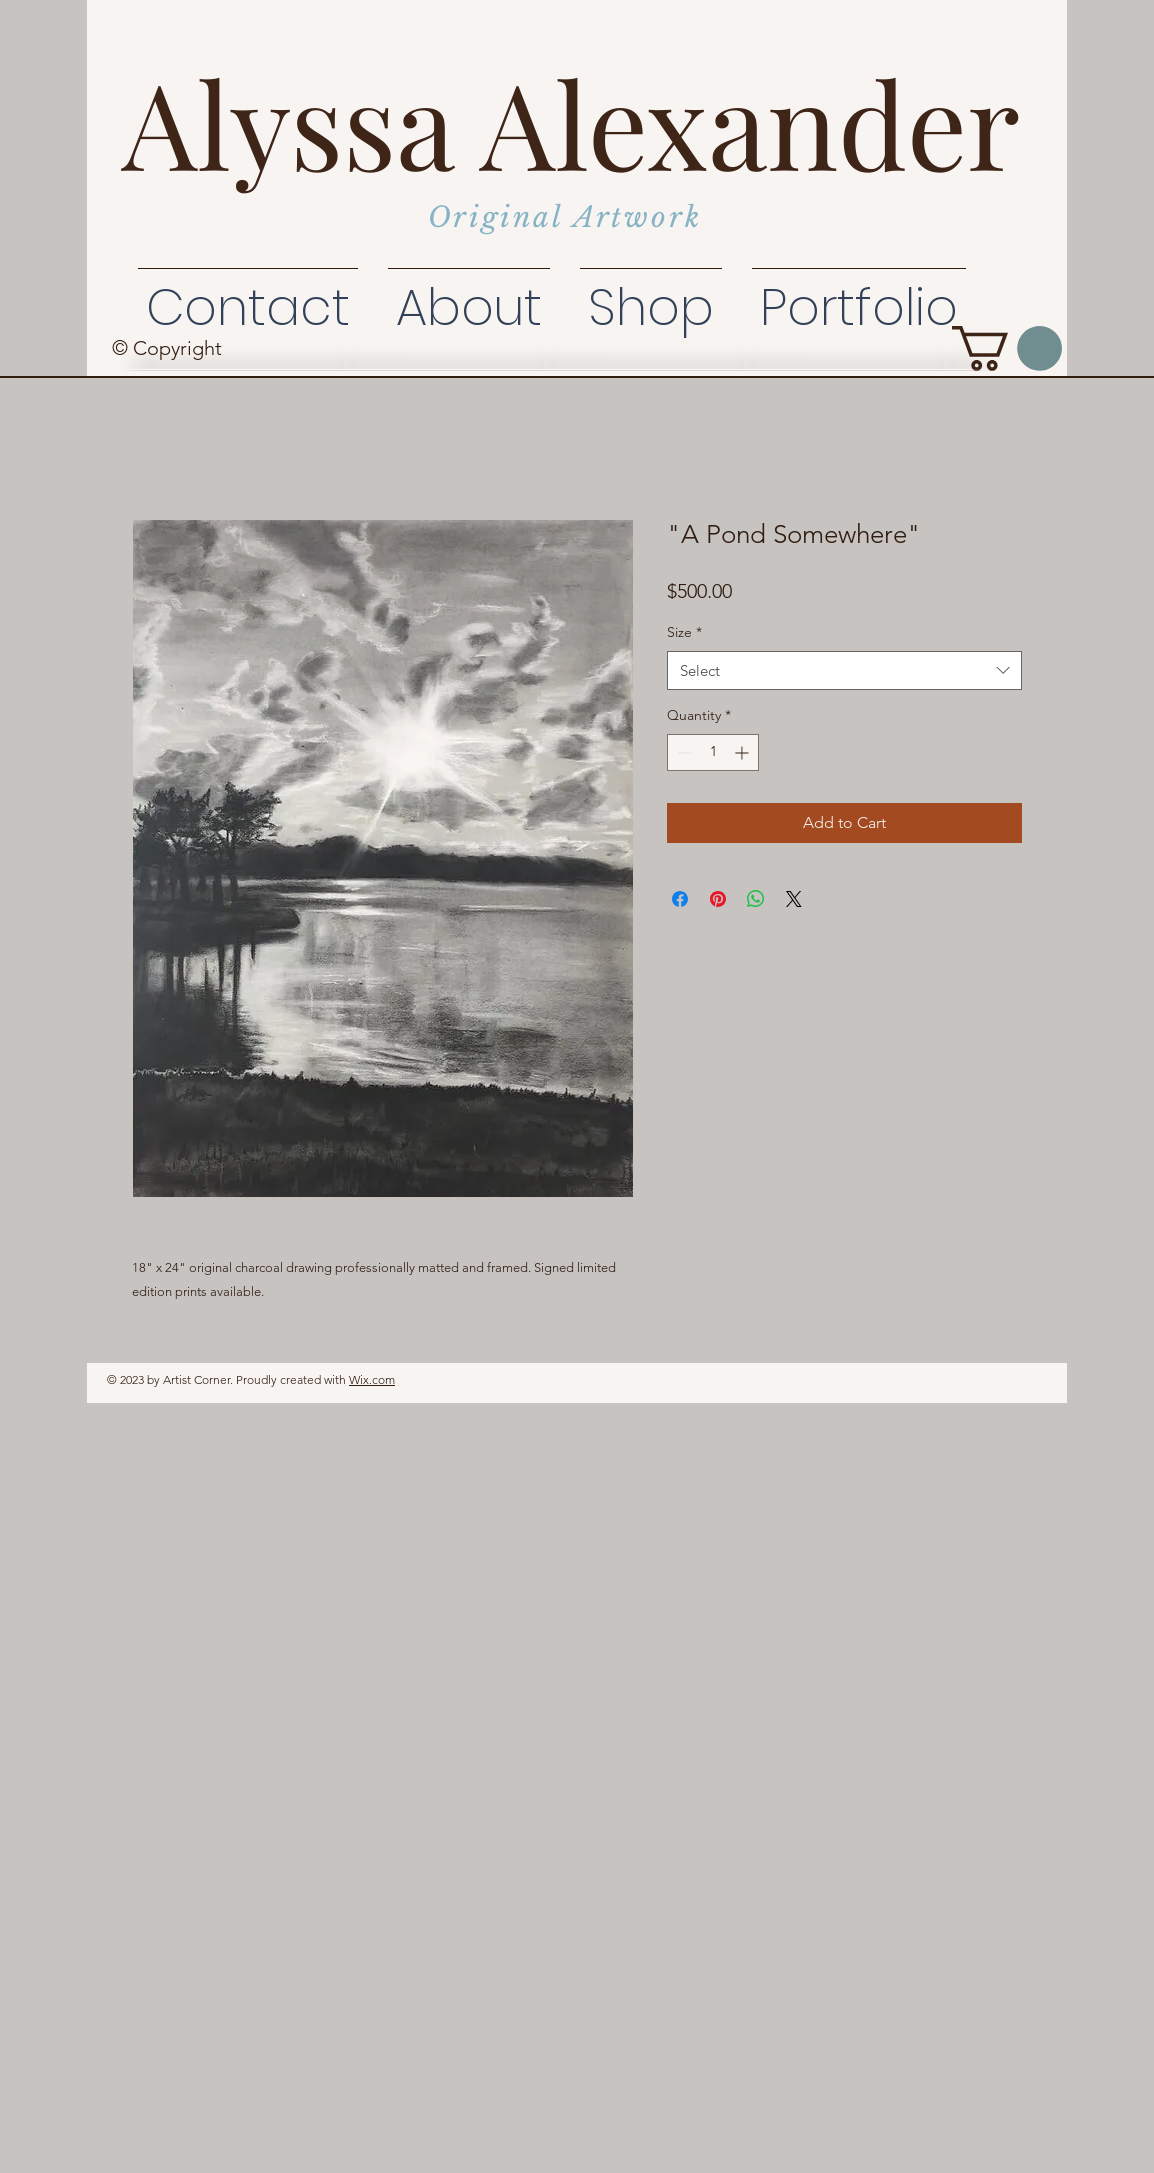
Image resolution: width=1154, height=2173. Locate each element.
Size (684, 632)
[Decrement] (682, 752)
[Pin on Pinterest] (718, 899)
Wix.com (372, 1379)
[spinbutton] (713, 752)
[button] (1007, 348)
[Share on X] (794, 899)
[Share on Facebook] (680, 899)
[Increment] (743, 752)
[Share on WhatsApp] (756, 899)
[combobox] (844, 670)
